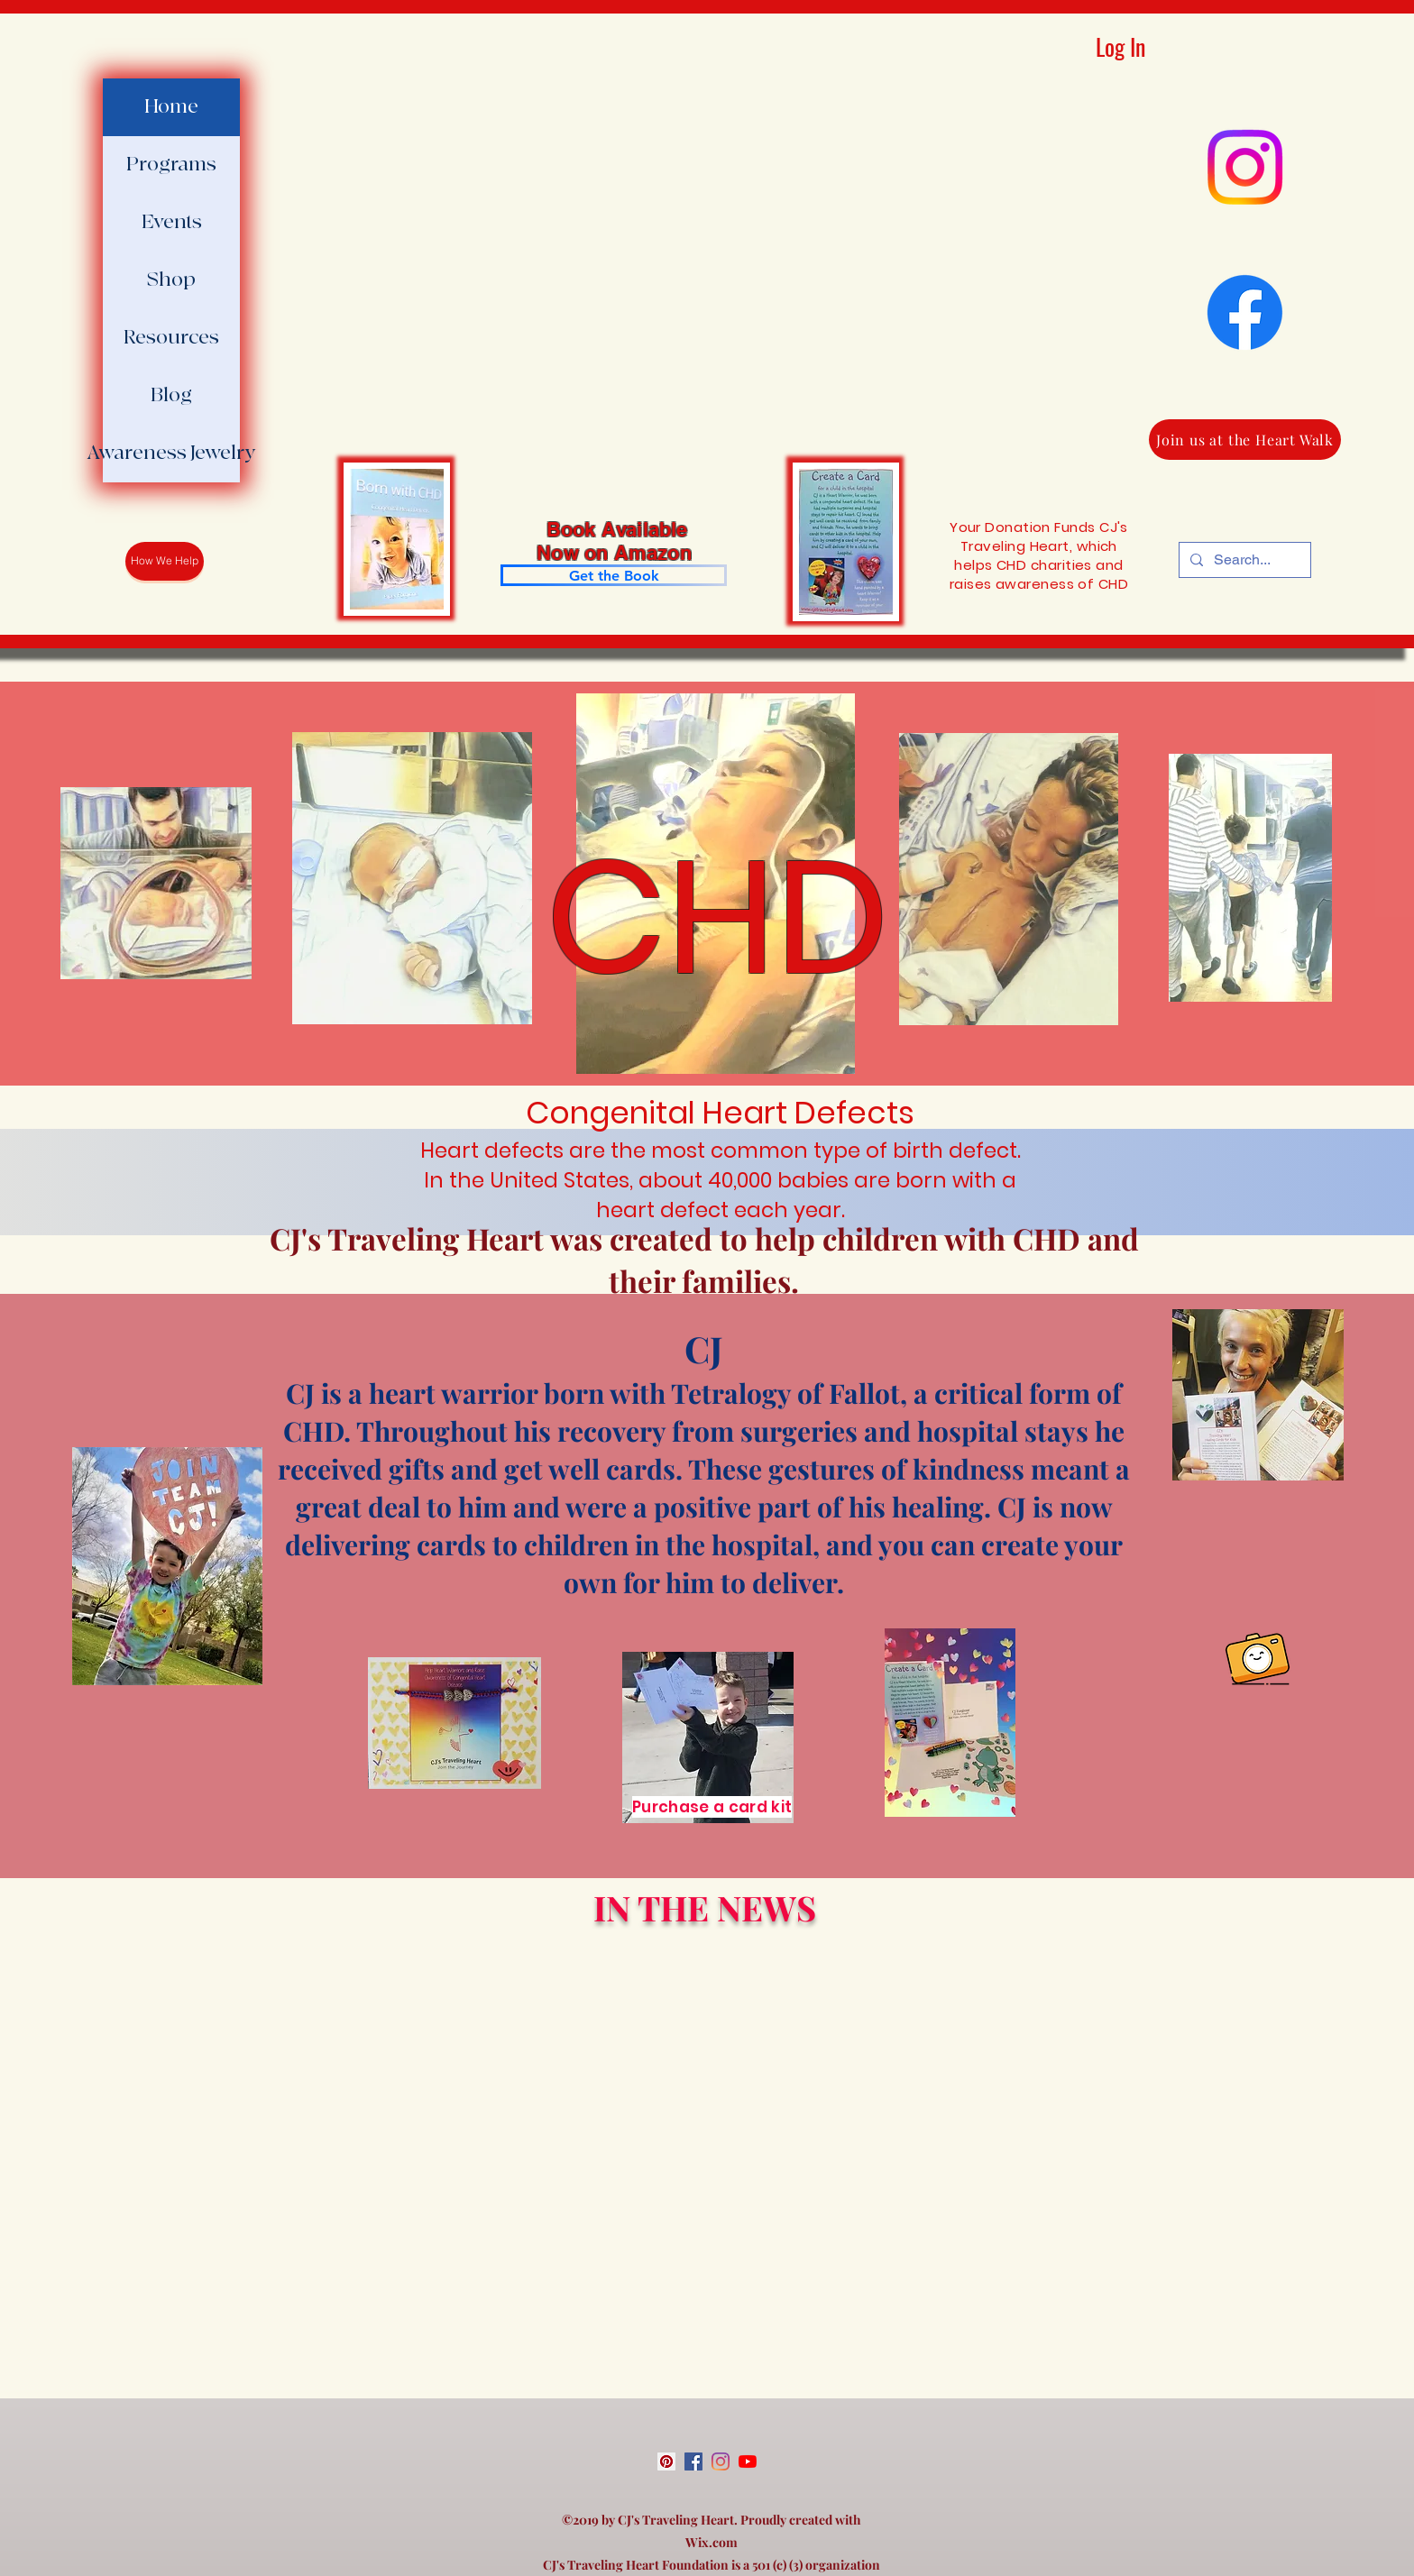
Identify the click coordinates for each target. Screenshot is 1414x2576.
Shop (171, 280)
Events (172, 222)
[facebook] (693, 2461)
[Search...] (1243, 560)
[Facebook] (1245, 312)
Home (171, 107)
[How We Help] (164, 561)
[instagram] (721, 2461)
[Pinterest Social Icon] (666, 2461)
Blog (171, 395)
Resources (171, 337)
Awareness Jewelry (171, 453)
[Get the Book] (613, 575)
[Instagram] (1245, 167)
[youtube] (748, 2461)
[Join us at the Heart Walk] (1245, 439)
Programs (171, 164)
